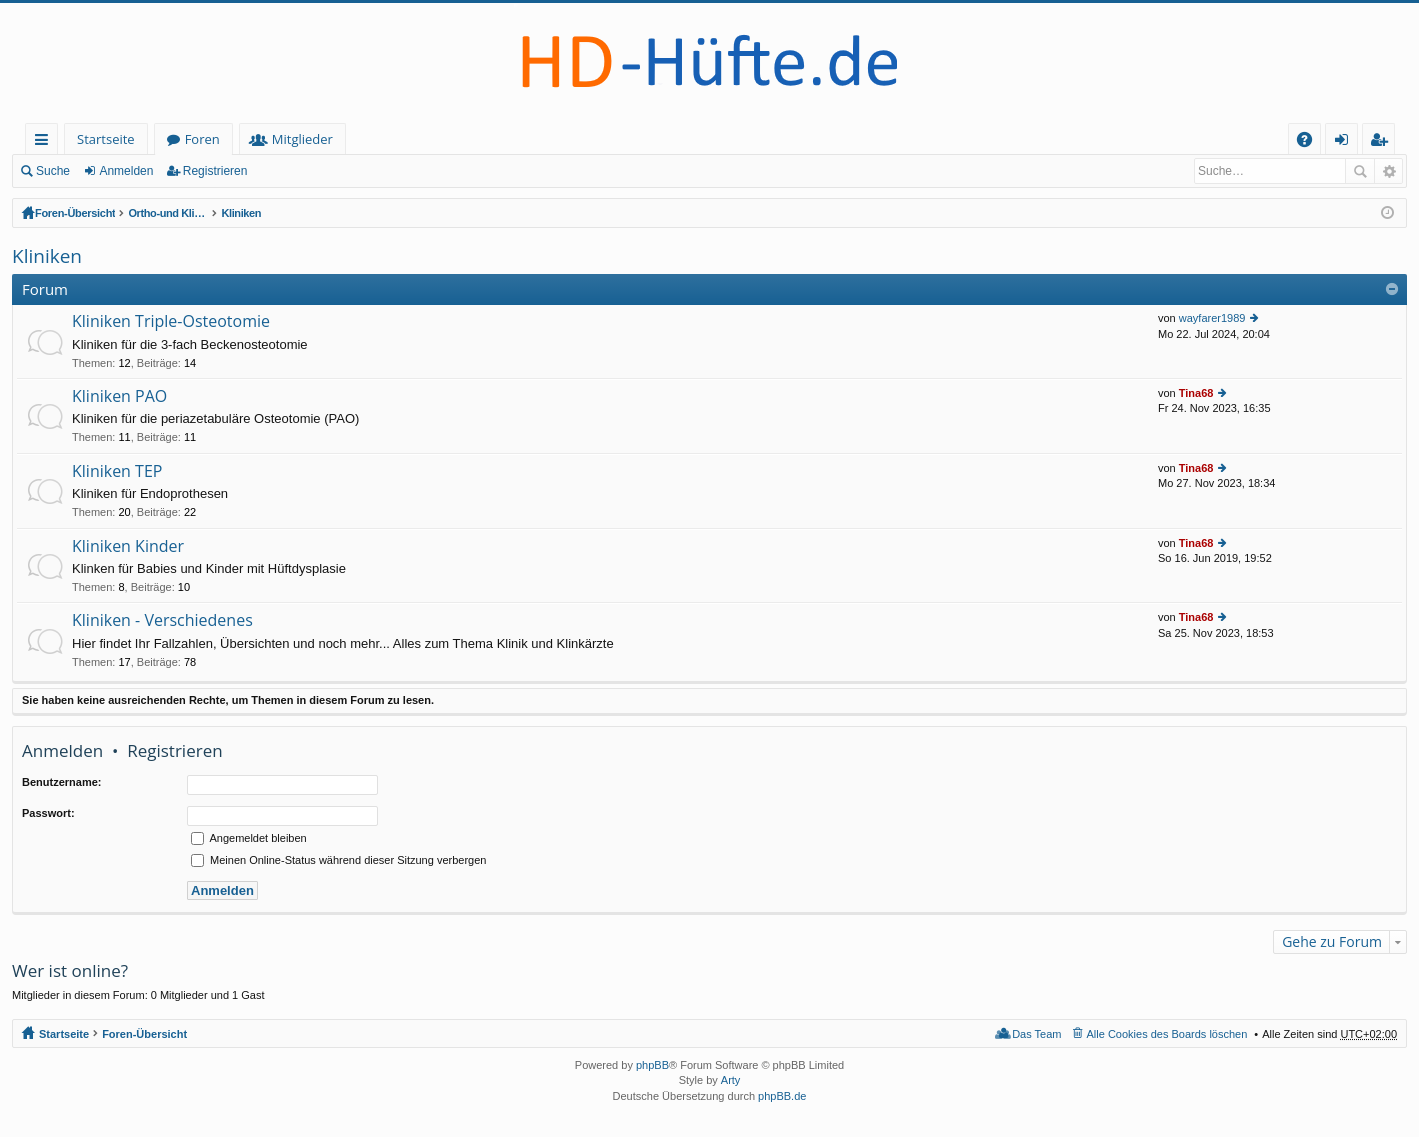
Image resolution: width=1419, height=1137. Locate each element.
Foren (202, 139)
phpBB (652, 1065)
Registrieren (215, 171)
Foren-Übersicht (77, 213)
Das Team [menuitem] (1036, 1034)
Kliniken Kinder (128, 547)
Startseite (106, 139)
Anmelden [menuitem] (1347, 142)
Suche (53, 171)
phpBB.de (782, 1096)
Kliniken (551, 213)
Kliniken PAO (119, 397)
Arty (731, 1080)
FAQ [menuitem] (1311, 142)
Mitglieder (302, 139)
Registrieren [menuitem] (1383, 142)
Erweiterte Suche (1388, 171)
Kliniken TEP (117, 472)
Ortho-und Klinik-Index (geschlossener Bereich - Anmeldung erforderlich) (325, 213)
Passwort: (48, 813)
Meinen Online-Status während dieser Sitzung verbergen (338, 860)
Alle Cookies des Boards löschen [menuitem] (1167, 1034)
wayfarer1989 (1212, 318)
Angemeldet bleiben (249, 838)
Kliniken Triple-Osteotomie (171, 322)
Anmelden (126, 171)
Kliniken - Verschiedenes (162, 621)
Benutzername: (61, 782)
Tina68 (1196, 393)
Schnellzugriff (45, 142)
